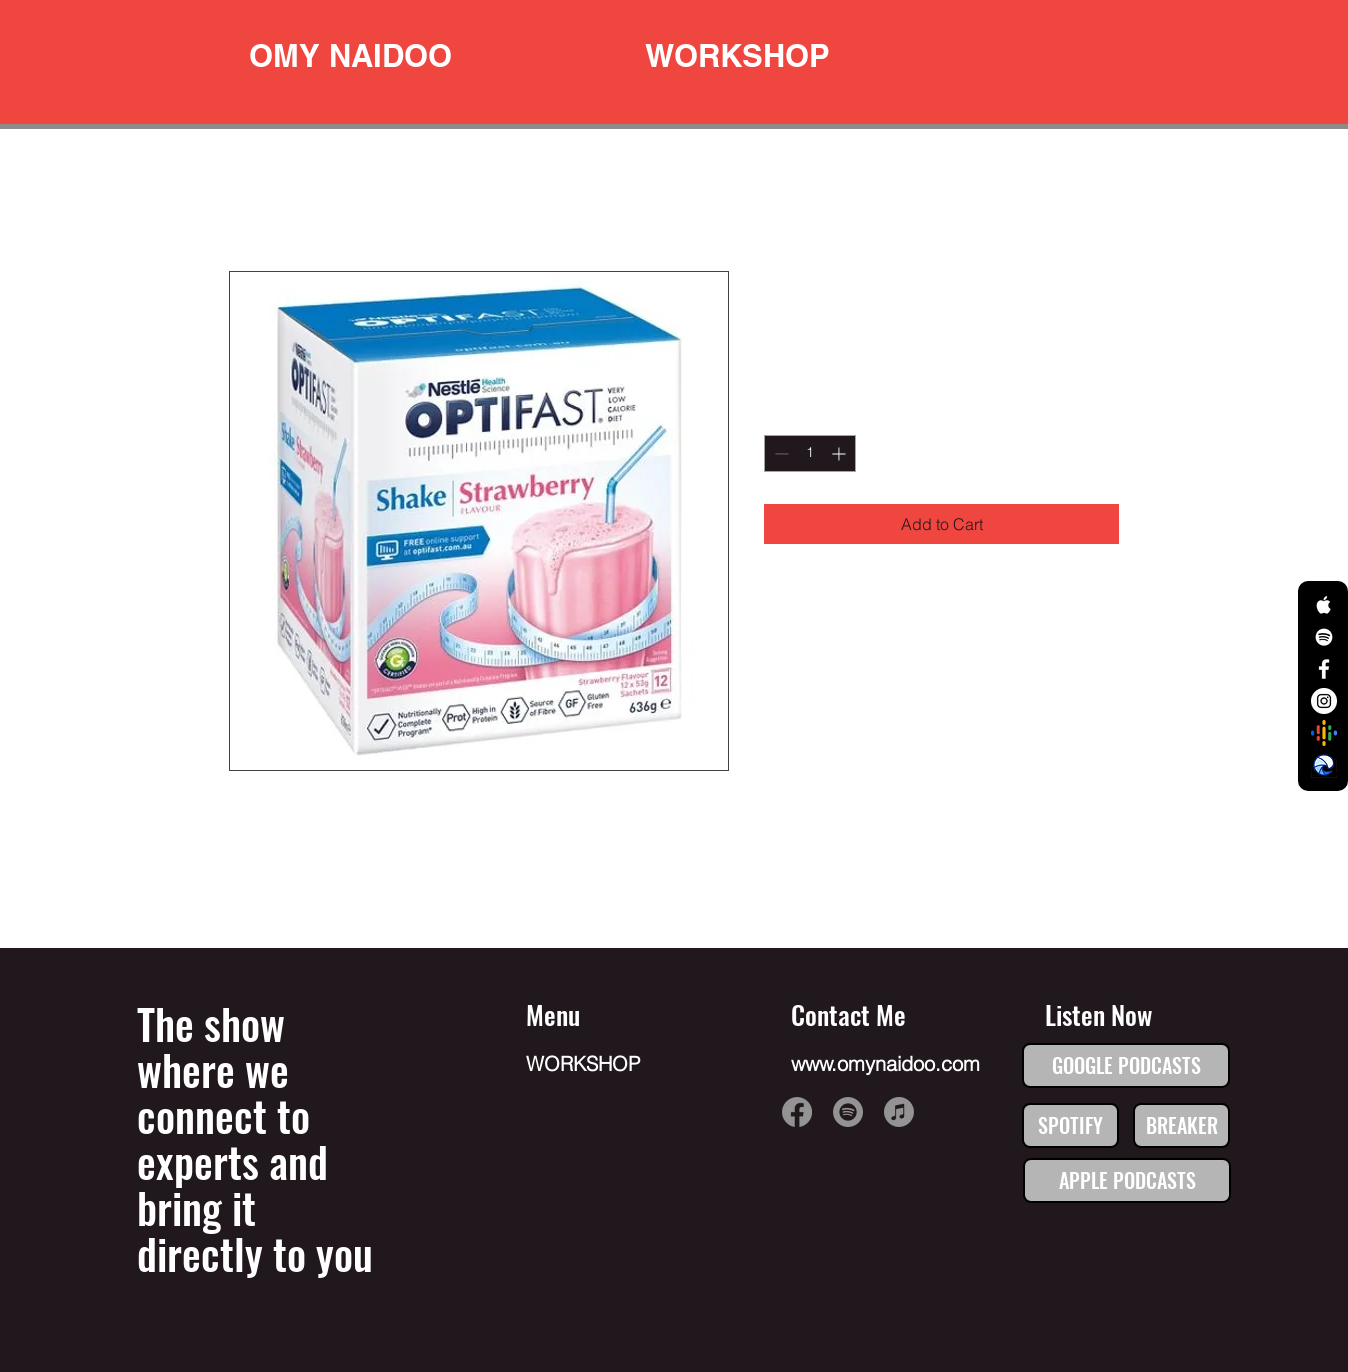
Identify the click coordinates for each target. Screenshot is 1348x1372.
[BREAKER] (1181, 1125)
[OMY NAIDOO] (350, 55)
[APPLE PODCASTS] (1127, 1180)
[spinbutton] (810, 453)
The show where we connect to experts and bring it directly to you (255, 1138)
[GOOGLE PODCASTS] (1126, 1065)
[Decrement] (779, 453)
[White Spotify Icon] (1324, 637)
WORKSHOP (583, 1063)
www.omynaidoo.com (885, 1063)
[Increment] (840, 453)
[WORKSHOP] (737, 55)
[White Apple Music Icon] (1324, 605)
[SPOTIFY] (1070, 1125)
